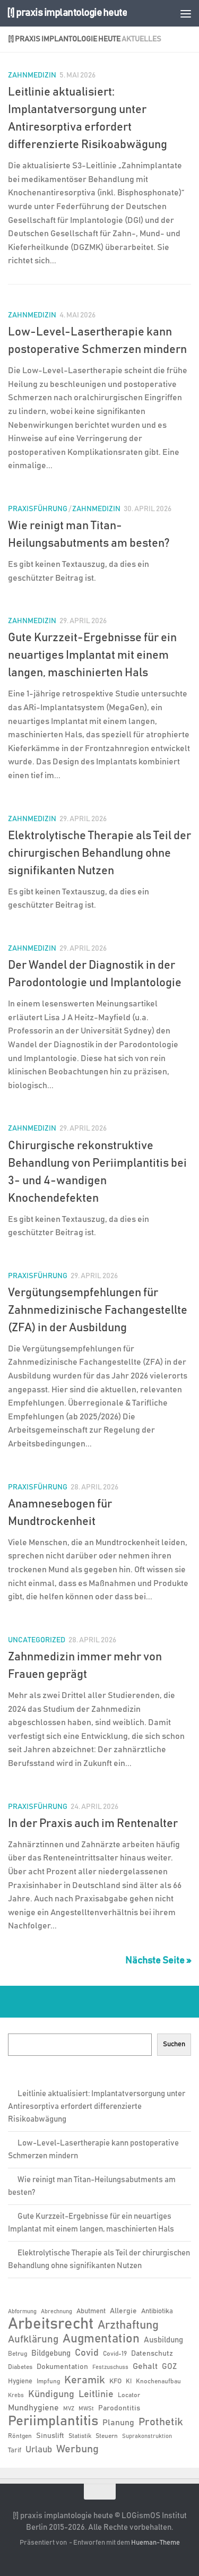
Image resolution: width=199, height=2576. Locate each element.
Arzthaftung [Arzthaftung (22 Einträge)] (128, 2325)
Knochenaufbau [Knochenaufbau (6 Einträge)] (158, 2381)
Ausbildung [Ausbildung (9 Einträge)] (163, 2340)
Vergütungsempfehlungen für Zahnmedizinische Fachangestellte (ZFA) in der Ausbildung (97, 1310)
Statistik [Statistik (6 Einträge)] (79, 2436)
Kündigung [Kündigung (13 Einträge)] (51, 2394)
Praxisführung (37, 509)
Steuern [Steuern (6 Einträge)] (107, 2436)
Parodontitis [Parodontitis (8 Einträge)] (119, 2408)
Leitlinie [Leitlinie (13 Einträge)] (96, 2394)
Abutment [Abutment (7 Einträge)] (91, 2311)
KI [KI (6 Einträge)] (129, 2381)
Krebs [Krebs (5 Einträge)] (16, 2395)
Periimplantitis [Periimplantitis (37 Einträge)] (53, 2421)
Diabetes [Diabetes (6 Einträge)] (20, 2367)
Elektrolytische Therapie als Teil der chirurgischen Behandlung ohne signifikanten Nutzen (99, 853)
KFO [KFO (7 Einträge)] (115, 2381)
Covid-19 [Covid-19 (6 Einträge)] (115, 2353)
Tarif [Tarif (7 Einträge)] (14, 2450)
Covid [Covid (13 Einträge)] (87, 2353)
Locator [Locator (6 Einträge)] (129, 2395)
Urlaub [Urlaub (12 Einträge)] (38, 2449)
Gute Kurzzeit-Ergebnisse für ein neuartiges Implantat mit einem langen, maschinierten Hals (92, 655)
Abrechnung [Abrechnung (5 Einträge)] (56, 2311)
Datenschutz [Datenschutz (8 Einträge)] (152, 2353)
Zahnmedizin (32, 75)
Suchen (174, 2044)
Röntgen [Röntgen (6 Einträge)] (20, 2436)
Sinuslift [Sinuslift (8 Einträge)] (50, 2436)
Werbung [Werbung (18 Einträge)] (77, 2449)
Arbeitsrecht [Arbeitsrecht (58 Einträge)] (50, 2324)
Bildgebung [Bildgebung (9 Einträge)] (51, 2353)
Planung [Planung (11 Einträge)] (118, 2422)
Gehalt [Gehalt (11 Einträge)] (145, 2366)
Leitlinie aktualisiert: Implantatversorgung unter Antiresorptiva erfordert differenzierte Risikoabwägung (96, 2106)
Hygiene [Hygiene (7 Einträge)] (20, 2381)
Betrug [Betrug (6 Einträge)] (17, 2353)
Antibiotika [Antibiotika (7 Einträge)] (157, 2311)
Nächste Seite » (158, 1961)
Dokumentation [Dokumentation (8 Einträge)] (62, 2367)
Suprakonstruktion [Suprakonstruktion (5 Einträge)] (147, 2436)
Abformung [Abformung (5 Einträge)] (22, 2311)
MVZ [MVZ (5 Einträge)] (68, 2408)
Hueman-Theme (155, 2542)
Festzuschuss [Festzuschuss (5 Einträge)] (110, 2367)
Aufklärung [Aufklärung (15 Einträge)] (33, 2339)
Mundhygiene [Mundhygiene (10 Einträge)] (33, 2408)
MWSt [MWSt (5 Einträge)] (86, 2408)
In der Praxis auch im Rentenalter (93, 1824)
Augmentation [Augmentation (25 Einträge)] (101, 2339)
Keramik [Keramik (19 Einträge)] (84, 2380)
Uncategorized (36, 1640)
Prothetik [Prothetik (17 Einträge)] (161, 2422)
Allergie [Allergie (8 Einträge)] (123, 2311)
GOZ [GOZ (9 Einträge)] (169, 2367)
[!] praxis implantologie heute (67, 13)
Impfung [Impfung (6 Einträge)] (48, 2381)
